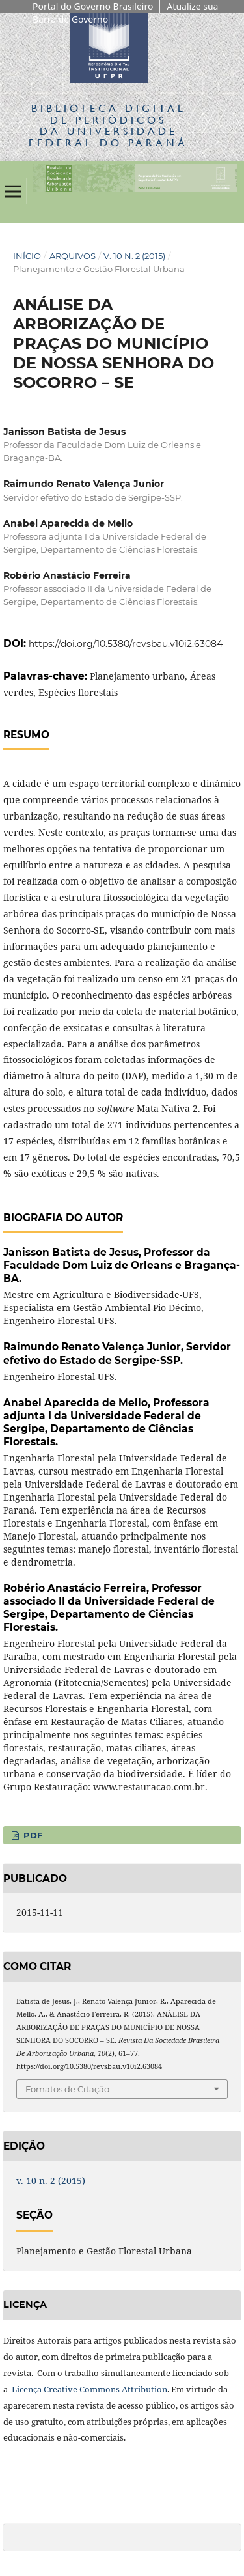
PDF (31, 1835)
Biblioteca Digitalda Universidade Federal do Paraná (108, 125)
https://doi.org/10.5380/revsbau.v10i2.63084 (126, 644)
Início (27, 256)
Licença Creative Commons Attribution (89, 2389)
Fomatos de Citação (67, 2089)
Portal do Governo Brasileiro (93, 6)
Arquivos (72, 256)
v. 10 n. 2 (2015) (134, 256)
